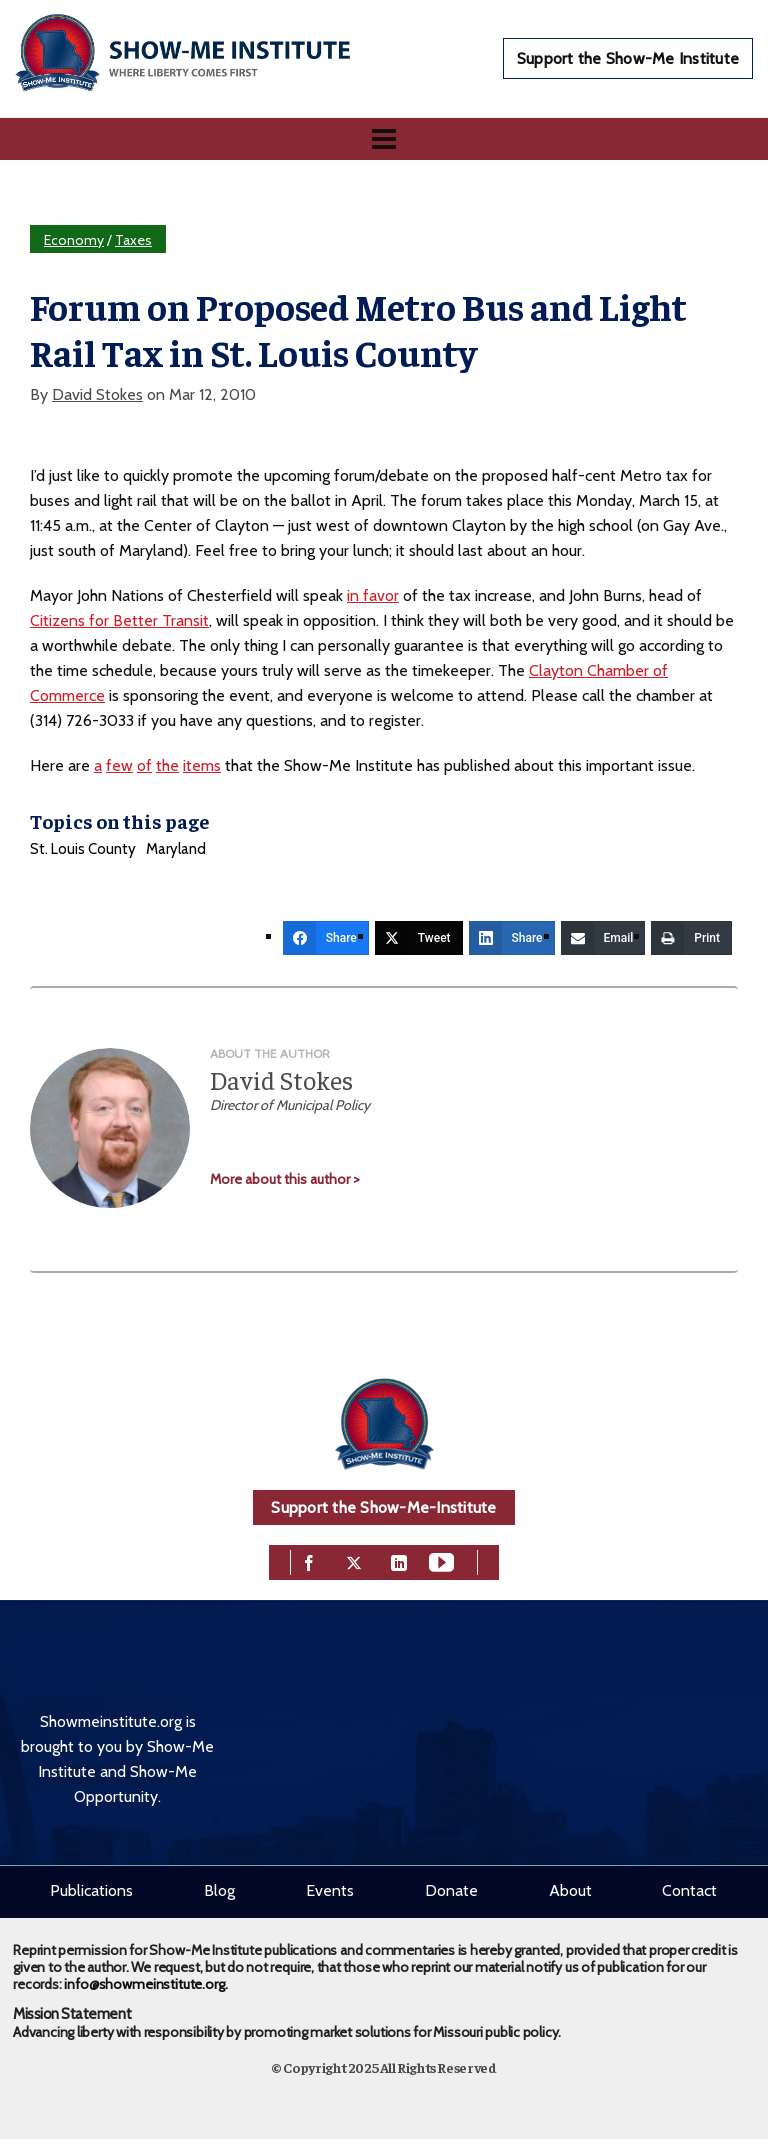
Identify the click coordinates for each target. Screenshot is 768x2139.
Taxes (133, 240)
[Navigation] (384, 139)
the (167, 765)
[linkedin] (399, 1560)
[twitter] (354, 1560)
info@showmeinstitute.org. (145, 1984)
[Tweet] (419, 938)
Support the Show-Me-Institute (383, 1507)
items (202, 765)
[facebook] (309, 1560)
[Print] (691, 938)
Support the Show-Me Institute (628, 58)
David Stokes (97, 394)
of (144, 765)
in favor (373, 595)
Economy (74, 240)
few (119, 765)
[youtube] (441, 1560)
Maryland (176, 849)
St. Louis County (83, 849)
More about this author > (285, 1179)
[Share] (326, 938)
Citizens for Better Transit (119, 620)
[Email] (603, 938)
